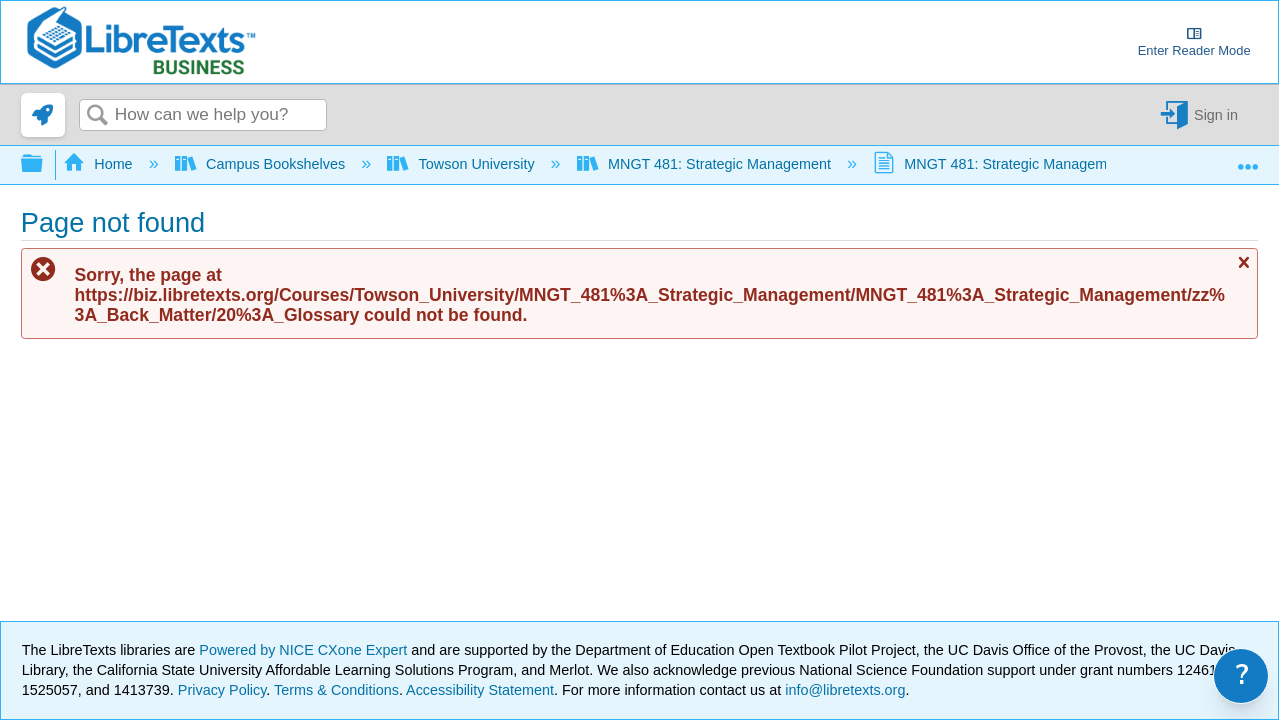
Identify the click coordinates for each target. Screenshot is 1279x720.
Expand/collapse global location (1248, 159)
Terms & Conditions (336, 690)
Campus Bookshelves (262, 164)
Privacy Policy (222, 690)
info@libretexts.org (843, 690)
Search (97, 116)
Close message (1243, 271)
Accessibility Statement (480, 690)
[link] (43, 115)
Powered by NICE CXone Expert (305, 650)
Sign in (1216, 115)
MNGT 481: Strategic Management (706, 164)
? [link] (1242, 675)
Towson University (462, 164)
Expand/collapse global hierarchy (45, 164)
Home (100, 164)
